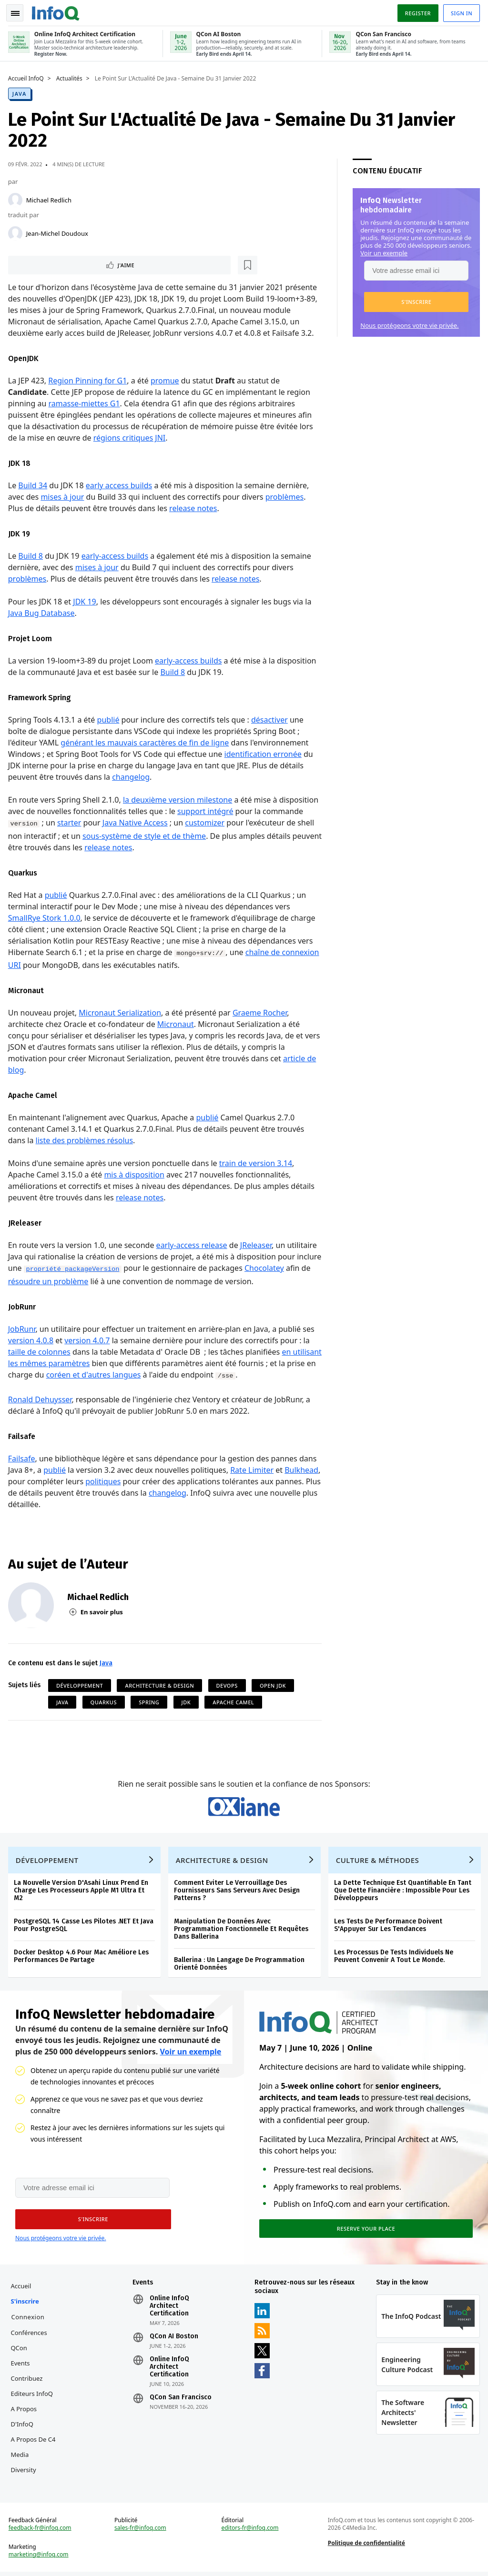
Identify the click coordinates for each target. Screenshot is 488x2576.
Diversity (25, 2479)
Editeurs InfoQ (33, 2403)
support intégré (206, 810)
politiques (142, 1480)
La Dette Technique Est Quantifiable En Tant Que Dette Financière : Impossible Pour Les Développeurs (404, 1895)
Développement (81, 1684)
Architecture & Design (161, 1684)
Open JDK (274, 1684)
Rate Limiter (253, 1469)
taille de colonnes (41, 1351)
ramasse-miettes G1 (86, 403)
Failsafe (23, 1457)
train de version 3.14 (257, 1162)
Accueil (22, 2296)
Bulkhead (26, 1480)
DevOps (228, 1684)
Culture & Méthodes (379, 1865)
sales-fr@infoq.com (141, 2541)
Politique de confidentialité (366, 2556)
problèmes (286, 496)
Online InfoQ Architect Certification (170, 2315)
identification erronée (264, 753)
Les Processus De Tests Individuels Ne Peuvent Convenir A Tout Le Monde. (395, 1961)
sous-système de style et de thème (145, 835)
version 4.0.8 (32, 1340)
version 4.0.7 (88, 1340)
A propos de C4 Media (34, 2457)
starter (70, 822)
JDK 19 (86, 601)
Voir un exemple (382, 251)
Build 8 (32, 555)
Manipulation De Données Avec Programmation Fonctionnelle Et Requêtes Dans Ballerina (242, 1934)
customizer (206, 822)
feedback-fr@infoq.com (41, 2541)
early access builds (120, 485)
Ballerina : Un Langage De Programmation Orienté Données (240, 1969)
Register (416, 11)
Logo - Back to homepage (57, 10)
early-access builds (116, 555)
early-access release (193, 1244)
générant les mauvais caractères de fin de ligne (146, 742)
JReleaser (257, 1244)
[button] (415, 300)
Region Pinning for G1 (89, 380)
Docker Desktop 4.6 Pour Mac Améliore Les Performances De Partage (82, 1961)
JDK (188, 1701)
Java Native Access (136, 822)
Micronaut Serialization (122, 1012)
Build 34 (34, 485)
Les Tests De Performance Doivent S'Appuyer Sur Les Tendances (390, 1930)
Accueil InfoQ (27, 76)
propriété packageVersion (100, 1268)
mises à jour (64, 496)
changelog (132, 776)
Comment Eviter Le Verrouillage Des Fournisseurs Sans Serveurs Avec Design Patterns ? (238, 1895)
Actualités (71, 76)
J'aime (37, 263)
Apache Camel (235, 1701)
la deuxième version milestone (179, 799)
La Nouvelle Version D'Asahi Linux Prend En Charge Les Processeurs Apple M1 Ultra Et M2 (82, 1895)
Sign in (460, 11)
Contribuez (28, 2388)
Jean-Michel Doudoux (59, 231)
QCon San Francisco (182, 2407)
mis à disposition (136, 1174)
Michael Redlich (50, 198)
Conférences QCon (30, 2350)
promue (166, 380)
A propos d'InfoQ (25, 2426)
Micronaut (177, 1023)
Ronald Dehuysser (41, 1398)
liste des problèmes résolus (86, 1140)
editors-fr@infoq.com (250, 2541)
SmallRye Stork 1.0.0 (46, 917)
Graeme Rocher (261, 1012)
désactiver (271, 719)
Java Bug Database (43, 612)
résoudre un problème (76, 1281)
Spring (150, 1701)
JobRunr (23, 1328)
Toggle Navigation (18, 11)
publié (110, 719)
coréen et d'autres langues (125, 1374)
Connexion (29, 2327)
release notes (194, 508)
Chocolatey (292, 1267)
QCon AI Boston (175, 2346)
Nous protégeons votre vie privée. (408, 323)
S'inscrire (26, 2311)
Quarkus (105, 1701)
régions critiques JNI (131, 437)
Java (21, 91)
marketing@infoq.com (40, 2567)
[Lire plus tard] (71, 264)
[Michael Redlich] (17, 198)
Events (21, 2373)
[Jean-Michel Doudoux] (17, 231)
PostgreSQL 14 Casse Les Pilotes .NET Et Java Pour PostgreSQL (85, 1930)
